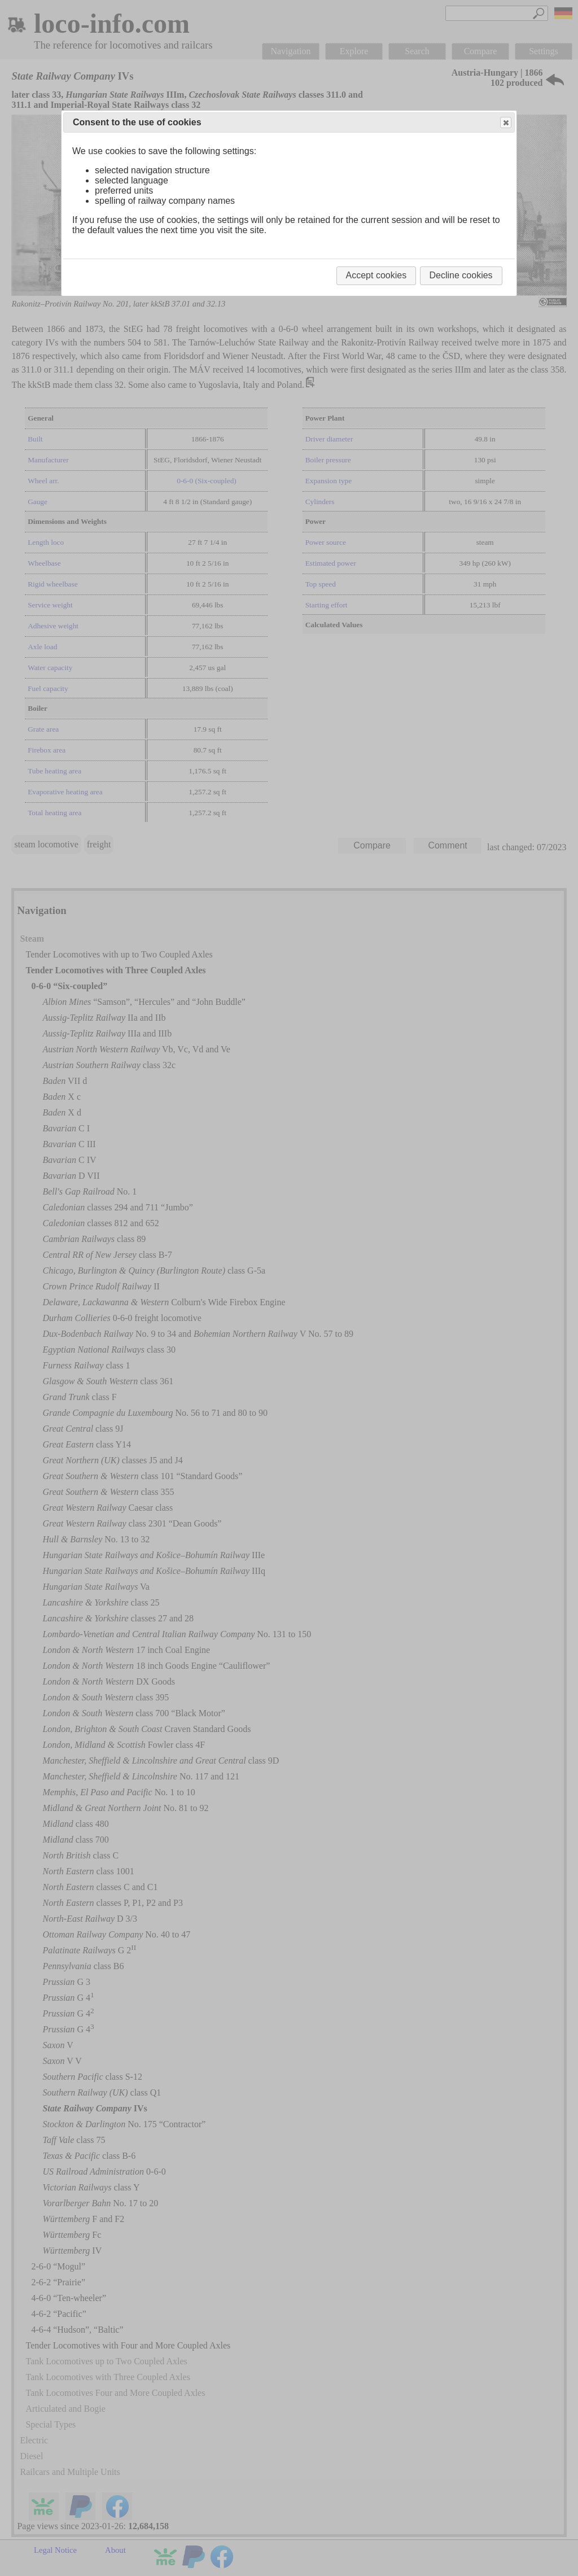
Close (505, 123)
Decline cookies (461, 275)
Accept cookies (376, 275)
